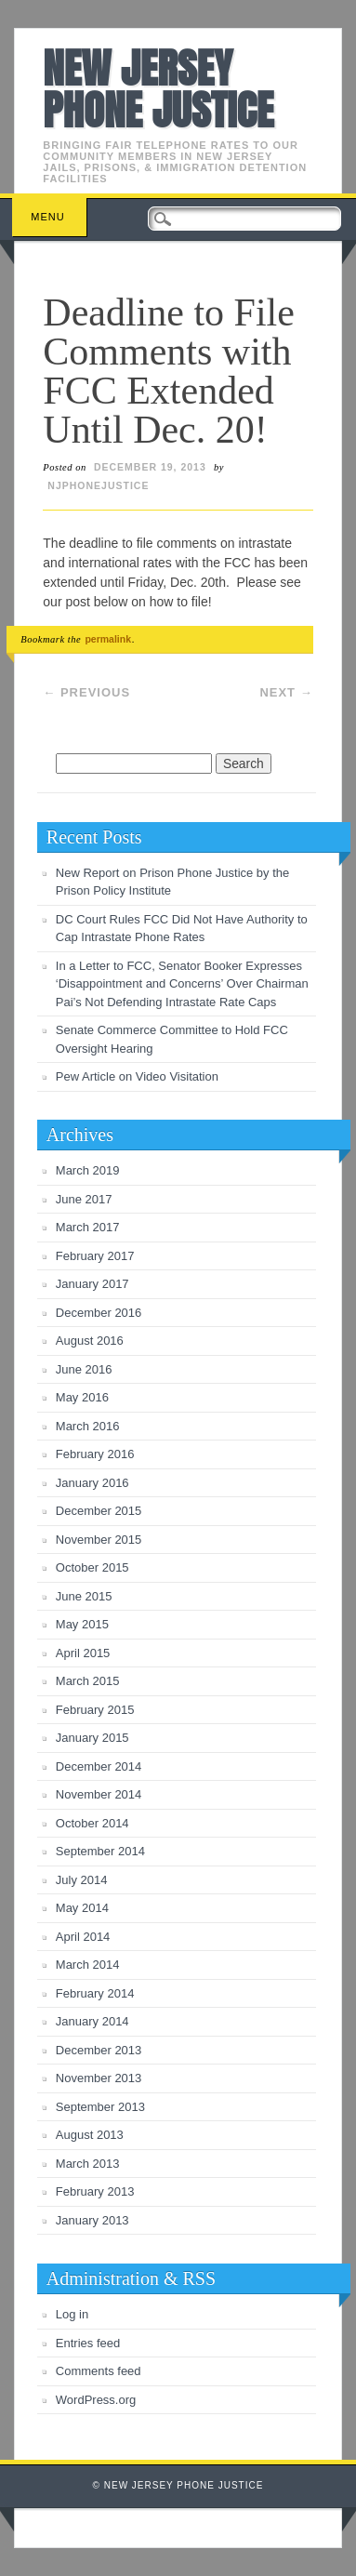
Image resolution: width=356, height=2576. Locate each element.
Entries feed (88, 2343)
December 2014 (99, 1766)
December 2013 (99, 2050)
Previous (86, 692)
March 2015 (88, 1681)
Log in (72, 2314)
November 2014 (99, 1794)
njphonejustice (98, 485)
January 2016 (92, 1483)
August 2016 (90, 1341)
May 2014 (82, 1908)
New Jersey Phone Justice (158, 88)
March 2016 (88, 1426)
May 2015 (82, 1624)
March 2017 (88, 1227)
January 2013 (92, 2220)
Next (285, 692)
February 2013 (95, 2191)
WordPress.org (96, 2400)
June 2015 (84, 1596)
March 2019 (88, 1170)
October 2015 (92, 1567)
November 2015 (99, 1540)
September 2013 (100, 2107)
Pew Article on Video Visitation (137, 1076)
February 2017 (95, 1256)
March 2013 (88, 2164)
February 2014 (95, 1993)
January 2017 (92, 1284)
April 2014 (83, 1937)
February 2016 (95, 1454)
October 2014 (92, 1823)
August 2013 (90, 2135)
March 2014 (88, 1965)
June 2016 (84, 1369)
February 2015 (95, 1710)
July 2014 (82, 1880)
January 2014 (92, 2021)
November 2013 (99, 2078)
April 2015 (83, 1653)
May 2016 (82, 1397)
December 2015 (99, 1511)
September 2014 (100, 1851)
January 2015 (92, 1738)
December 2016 (99, 1313)
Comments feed (98, 2371)
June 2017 (84, 1199)
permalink (108, 638)
